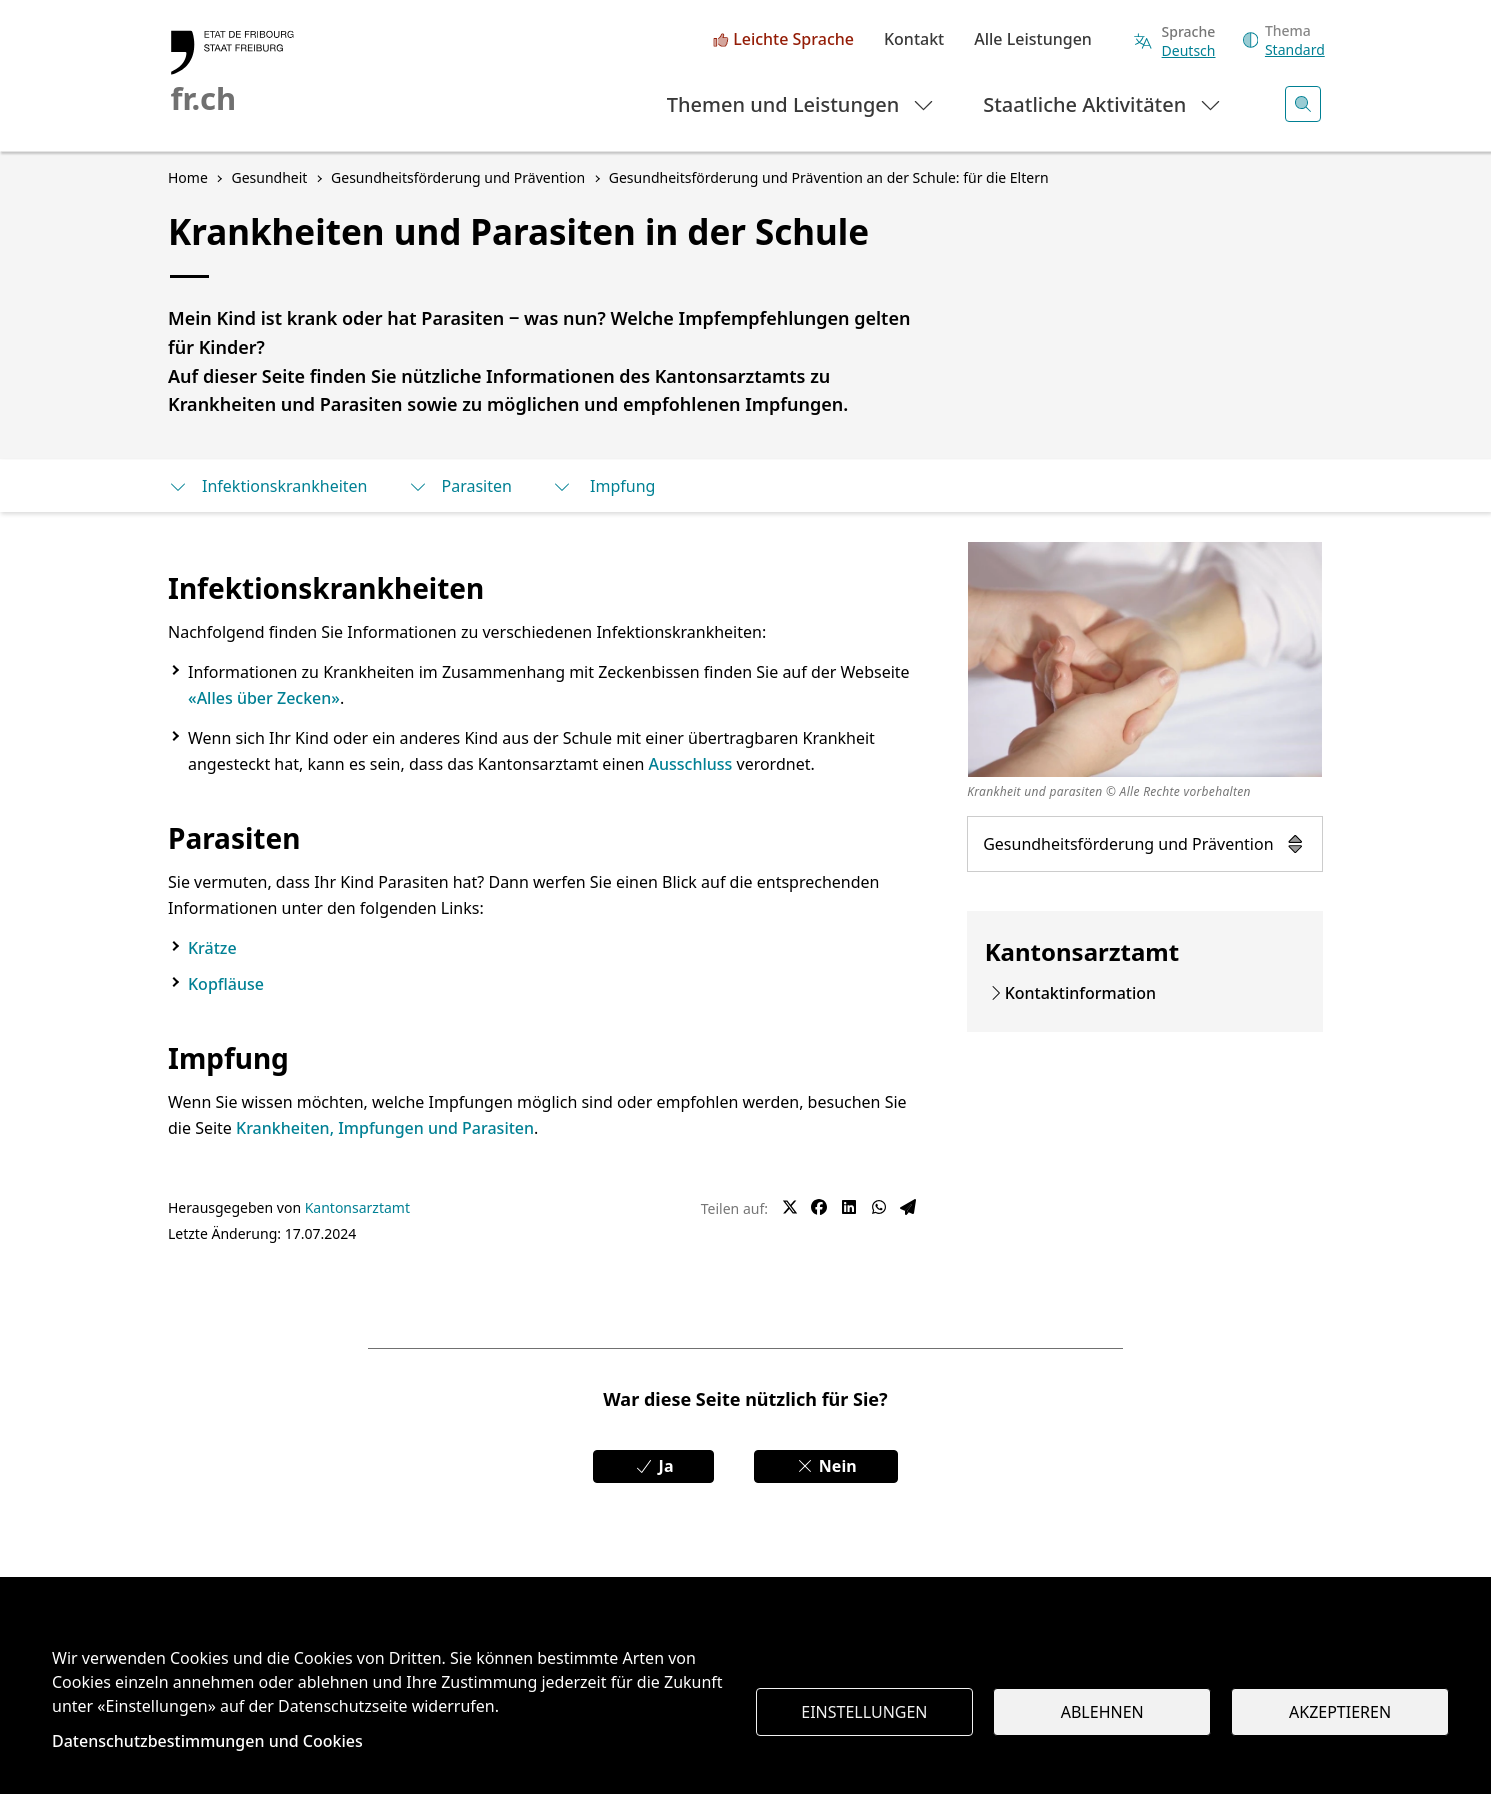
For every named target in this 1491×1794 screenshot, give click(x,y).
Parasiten (460, 486)
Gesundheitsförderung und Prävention (1145, 844)
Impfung (604, 486)
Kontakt (914, 40)
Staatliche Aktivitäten (1102, 103)
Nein (826, 1466)
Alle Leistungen (1033, 40)
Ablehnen (1102, 1712)
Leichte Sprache (793, 40)
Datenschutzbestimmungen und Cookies (207, 1741)
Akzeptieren (1340, 1712)
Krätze (212, 948)
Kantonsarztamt (357, 1207)
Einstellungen (864, 1712)
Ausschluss (690, 764)
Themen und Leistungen (801, 103)
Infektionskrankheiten (268, 486)
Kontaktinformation (1080, 993)
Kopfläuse (226, 984)
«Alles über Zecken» (264, 698)
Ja (653, 1466)
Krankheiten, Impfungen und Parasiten (385, 1128)
